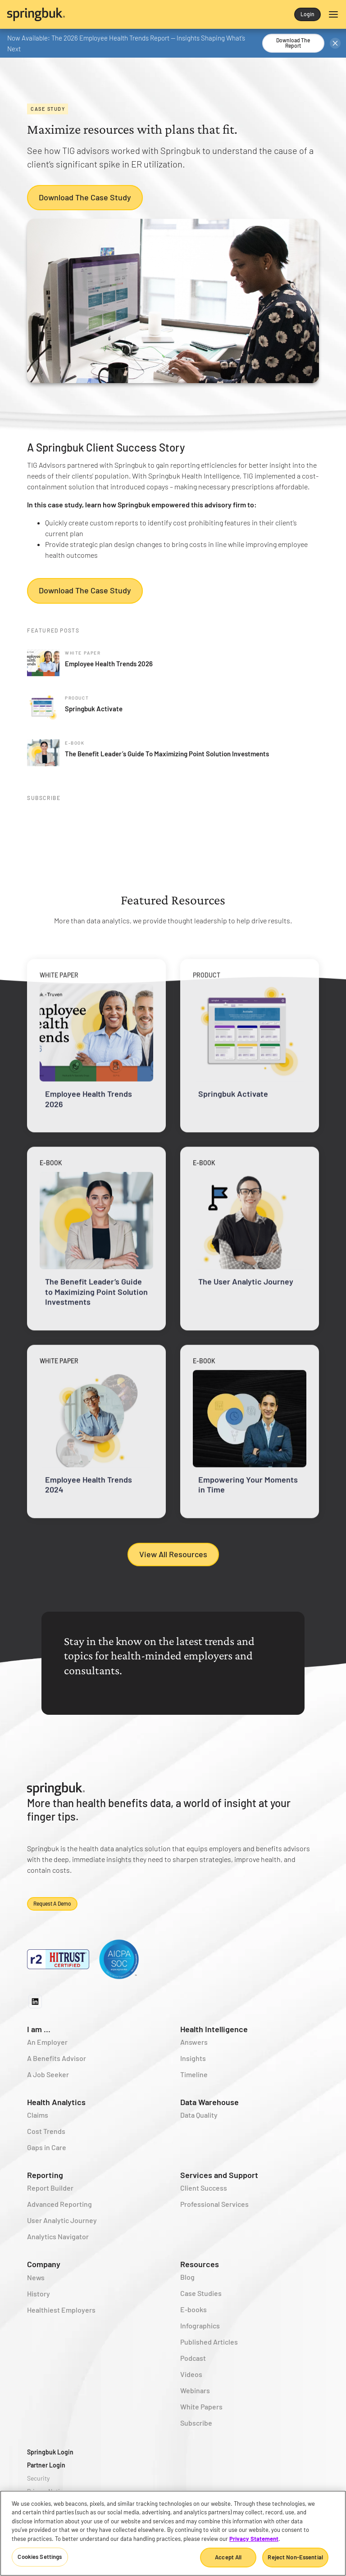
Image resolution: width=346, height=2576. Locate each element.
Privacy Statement (253, 2538)
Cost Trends (46, 2131)
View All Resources (173, 1554)
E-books (193, 2309)
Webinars (195, 2390)
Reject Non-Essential (295, 2557)
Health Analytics (56, 2102)
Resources (199, 2264)
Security (38, 2478)
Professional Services (214, 2204)
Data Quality (199, 2115)
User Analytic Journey (62, 2220)
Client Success (203, 2187)
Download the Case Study (85, 197)
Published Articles (209, 2341)
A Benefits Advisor (56, 2058)
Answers (194, 2042)
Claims (37, 2115)
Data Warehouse (209, 2102)
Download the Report (293, 43)
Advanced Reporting (59, 2204)
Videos (191, 2374)
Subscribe (196, 2422)
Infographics (200, 2325)
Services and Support (219, 2175)
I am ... (38, 2029)
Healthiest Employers (61, 2309)
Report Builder (50, 2187)
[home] (90, 14)
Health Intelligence (214, 2029)
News (36, 2277)
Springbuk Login (50, 2452)
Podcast (193, 2358)
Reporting (45, 2175)
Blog (187, 2277)
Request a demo (52, 1903)
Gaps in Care (46, 2147)
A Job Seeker (48, 2074)
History (38, 2293)
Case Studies (201, 2293)
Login (307, 14)
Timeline (194, 2074)
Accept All (228, 2557)
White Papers (201, 2406)
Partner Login (46, 2465)
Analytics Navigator (58, 2236)
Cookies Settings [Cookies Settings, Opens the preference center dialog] (40, 2556)
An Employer (47, 2042)
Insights (193, 2058)
